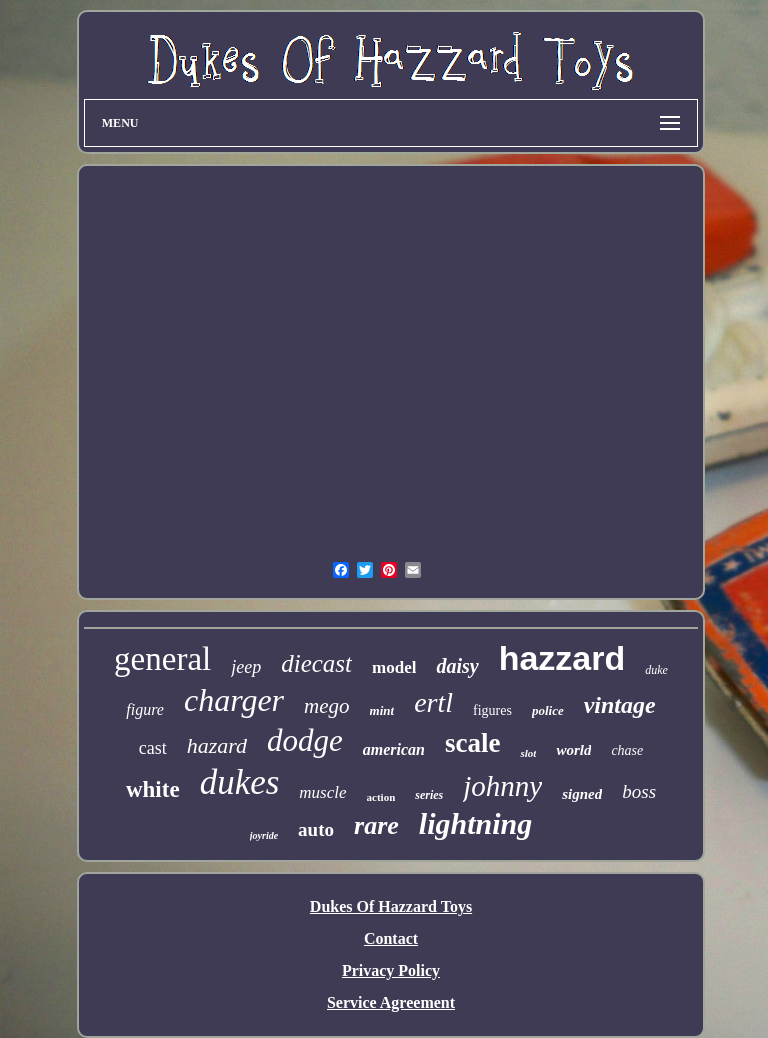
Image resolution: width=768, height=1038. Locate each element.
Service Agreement (391, 1002)
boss (639, 791)
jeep (246, 667)
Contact (391, 938)
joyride (264, 835)
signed (582, 794)
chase (627, 750)
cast (153, 748)
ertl (433, 702)
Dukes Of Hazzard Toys (391, 906)
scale (472, 743)
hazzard (562, 658)
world (573, 750)
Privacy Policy (391, 970)
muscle (322, 792)
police (548, 710)
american (394, 749)
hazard (217, 745)
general (162, 659)
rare (376, 825)
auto (316, 829)
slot (528, 753)
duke (656, 670)
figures (492, 710)
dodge (305, 740)
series (429, 795)
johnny (502, 786)
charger (234, 700)
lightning (475, 823)
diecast (316, 663)
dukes (240, 782)
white (153, 789)
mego (327, 706)
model (394, 667)
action (381, 797)
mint (382, 710)
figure (145, 709)
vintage (620, 705)
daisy (457, 666)
